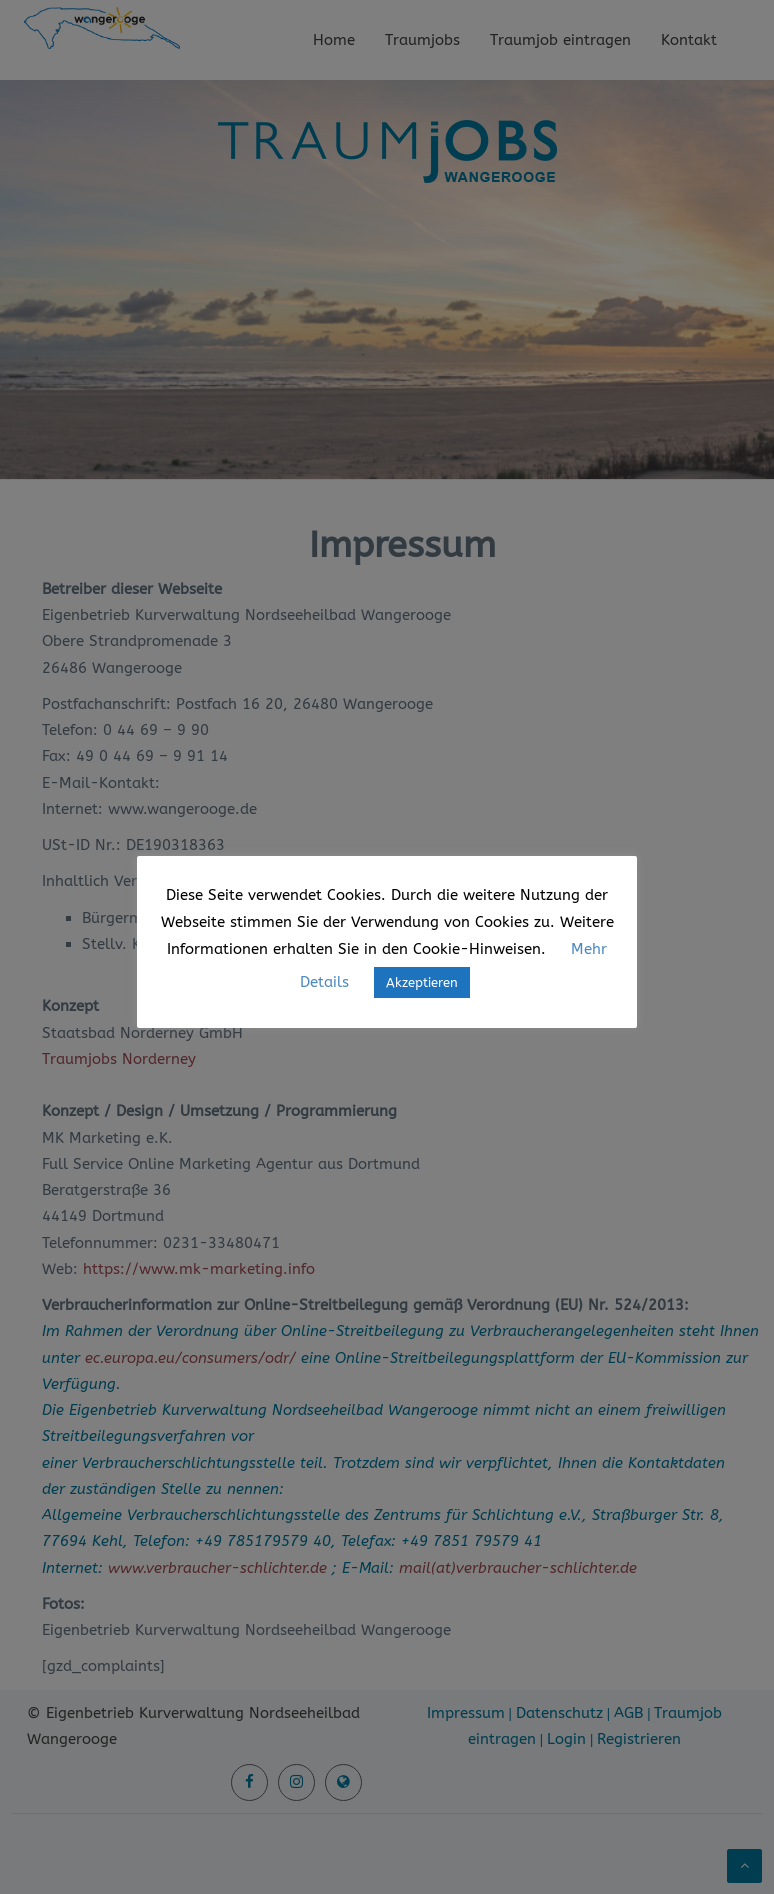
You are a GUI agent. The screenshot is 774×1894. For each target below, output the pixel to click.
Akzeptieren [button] (422, 982)
